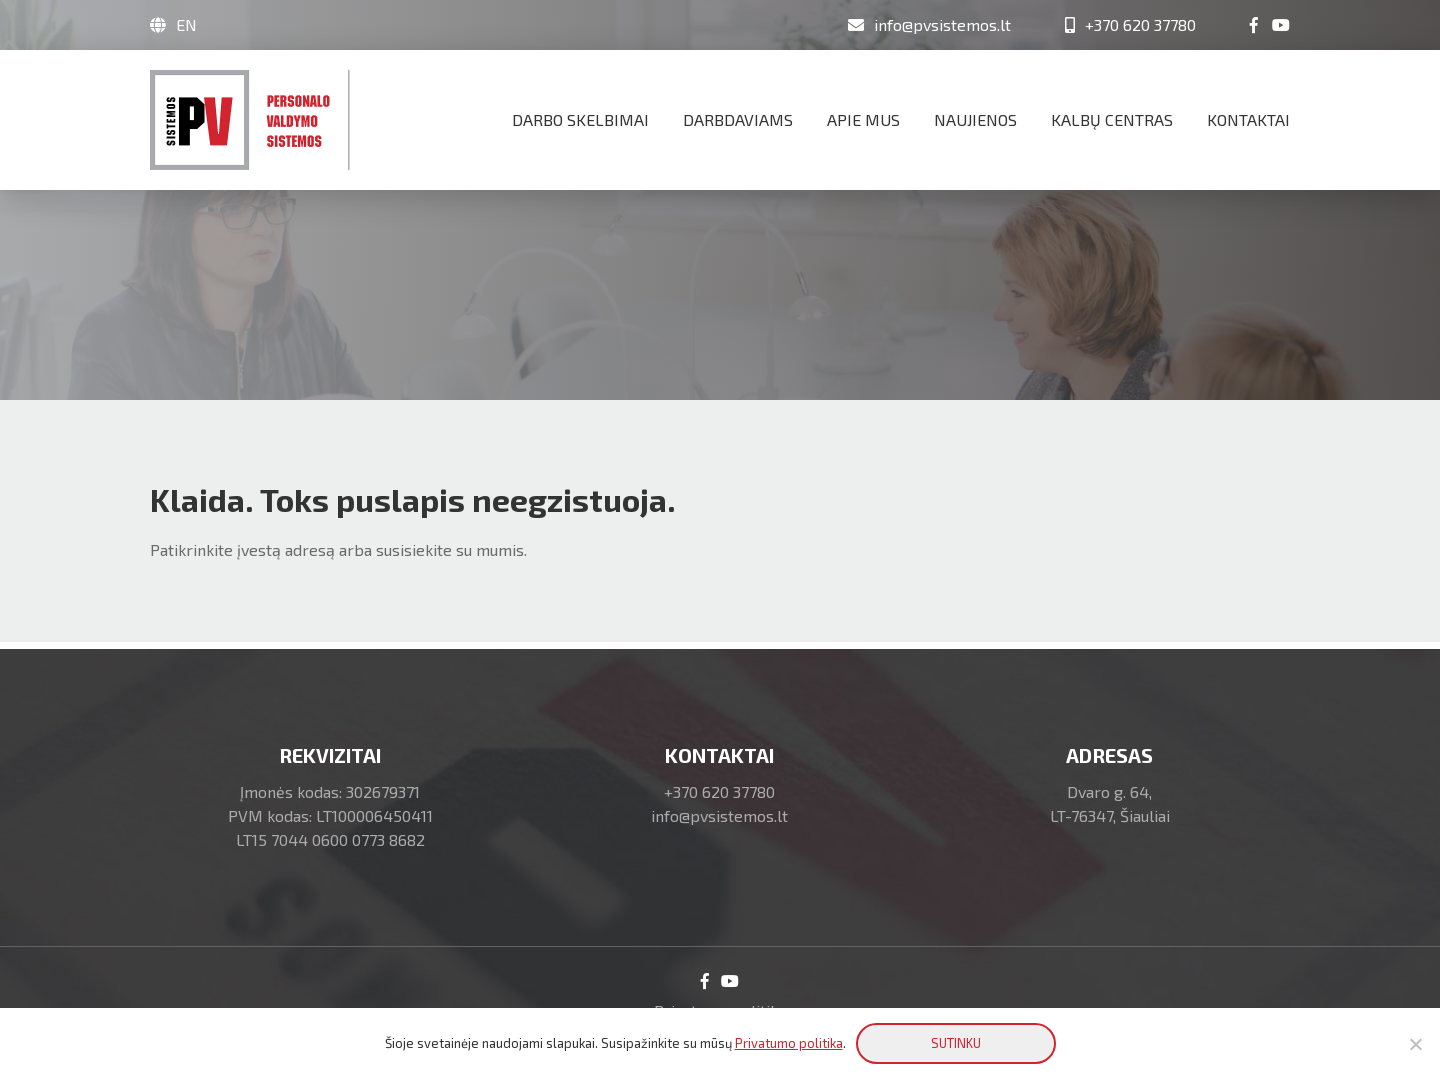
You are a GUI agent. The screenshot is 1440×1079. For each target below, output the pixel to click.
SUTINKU (956, 1043)
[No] (1415, 1044)
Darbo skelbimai (580, 119)
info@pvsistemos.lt (719, 815)
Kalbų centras (1112, 119)
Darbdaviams (738, 119)
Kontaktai (1248, 119)
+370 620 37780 (719, 791)
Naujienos (975, 119)
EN (186, 24)
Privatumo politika (789, 1043)
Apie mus (863, 119)
